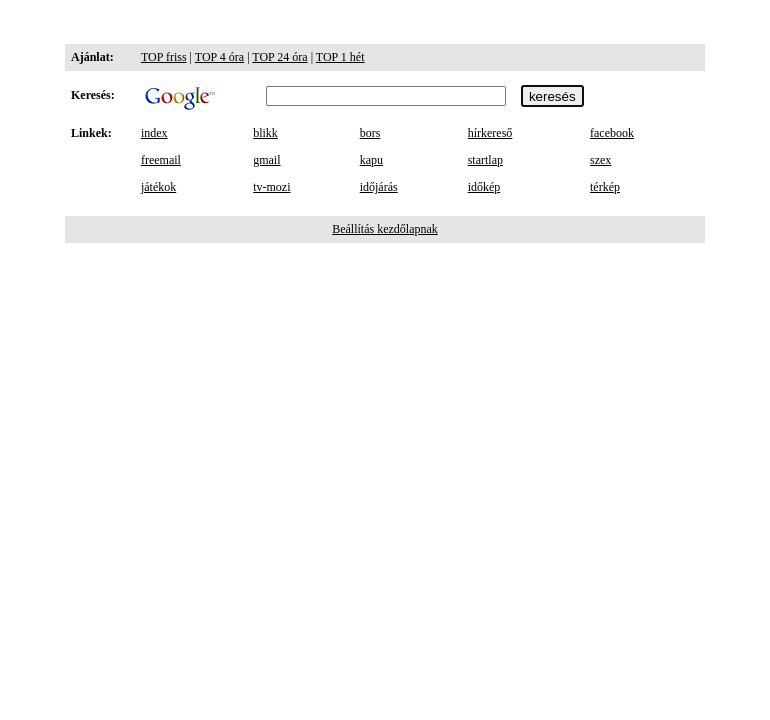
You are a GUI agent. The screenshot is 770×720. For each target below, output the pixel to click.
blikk (265, 133)
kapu (371, 160)
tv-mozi (271, 187)
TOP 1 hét (340, 57)
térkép (605, 187)
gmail (266, 160)
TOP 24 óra (279, 57)
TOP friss (164, 57)
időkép (484, 187)
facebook (612, 133)
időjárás (379, 187)
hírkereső (490, 133)
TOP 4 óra (219, 57)
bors (370, 133)
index (154, 133)
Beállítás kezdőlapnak (385, 229)
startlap (485, 160)
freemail (161, 160)
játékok (158, 187)
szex (600, 160)
